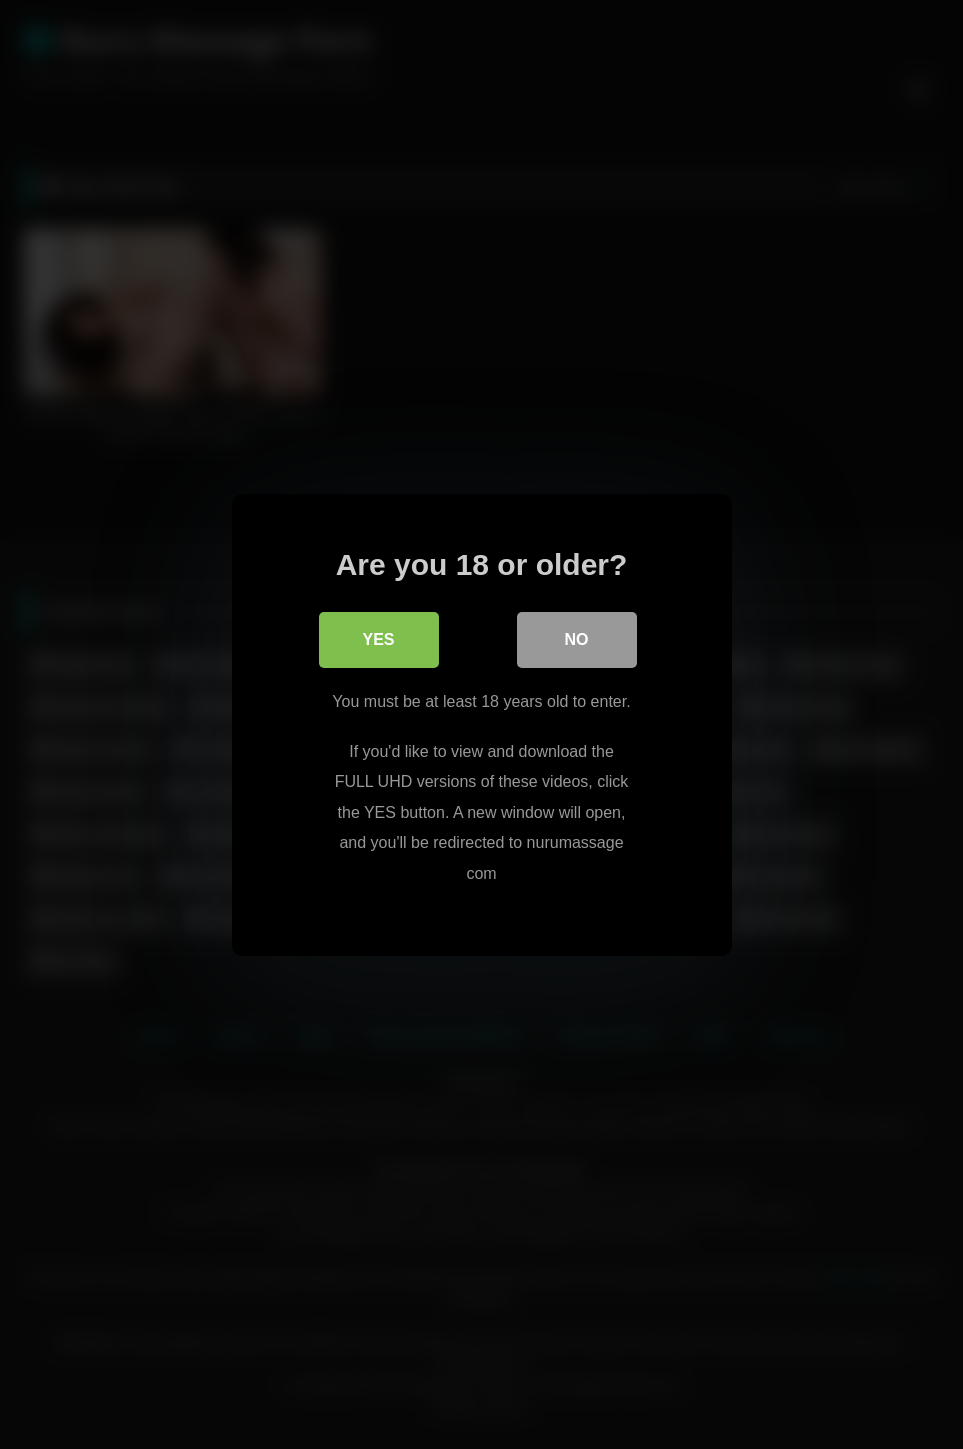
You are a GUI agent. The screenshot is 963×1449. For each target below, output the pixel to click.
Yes (378, 639)
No (577, 639)
